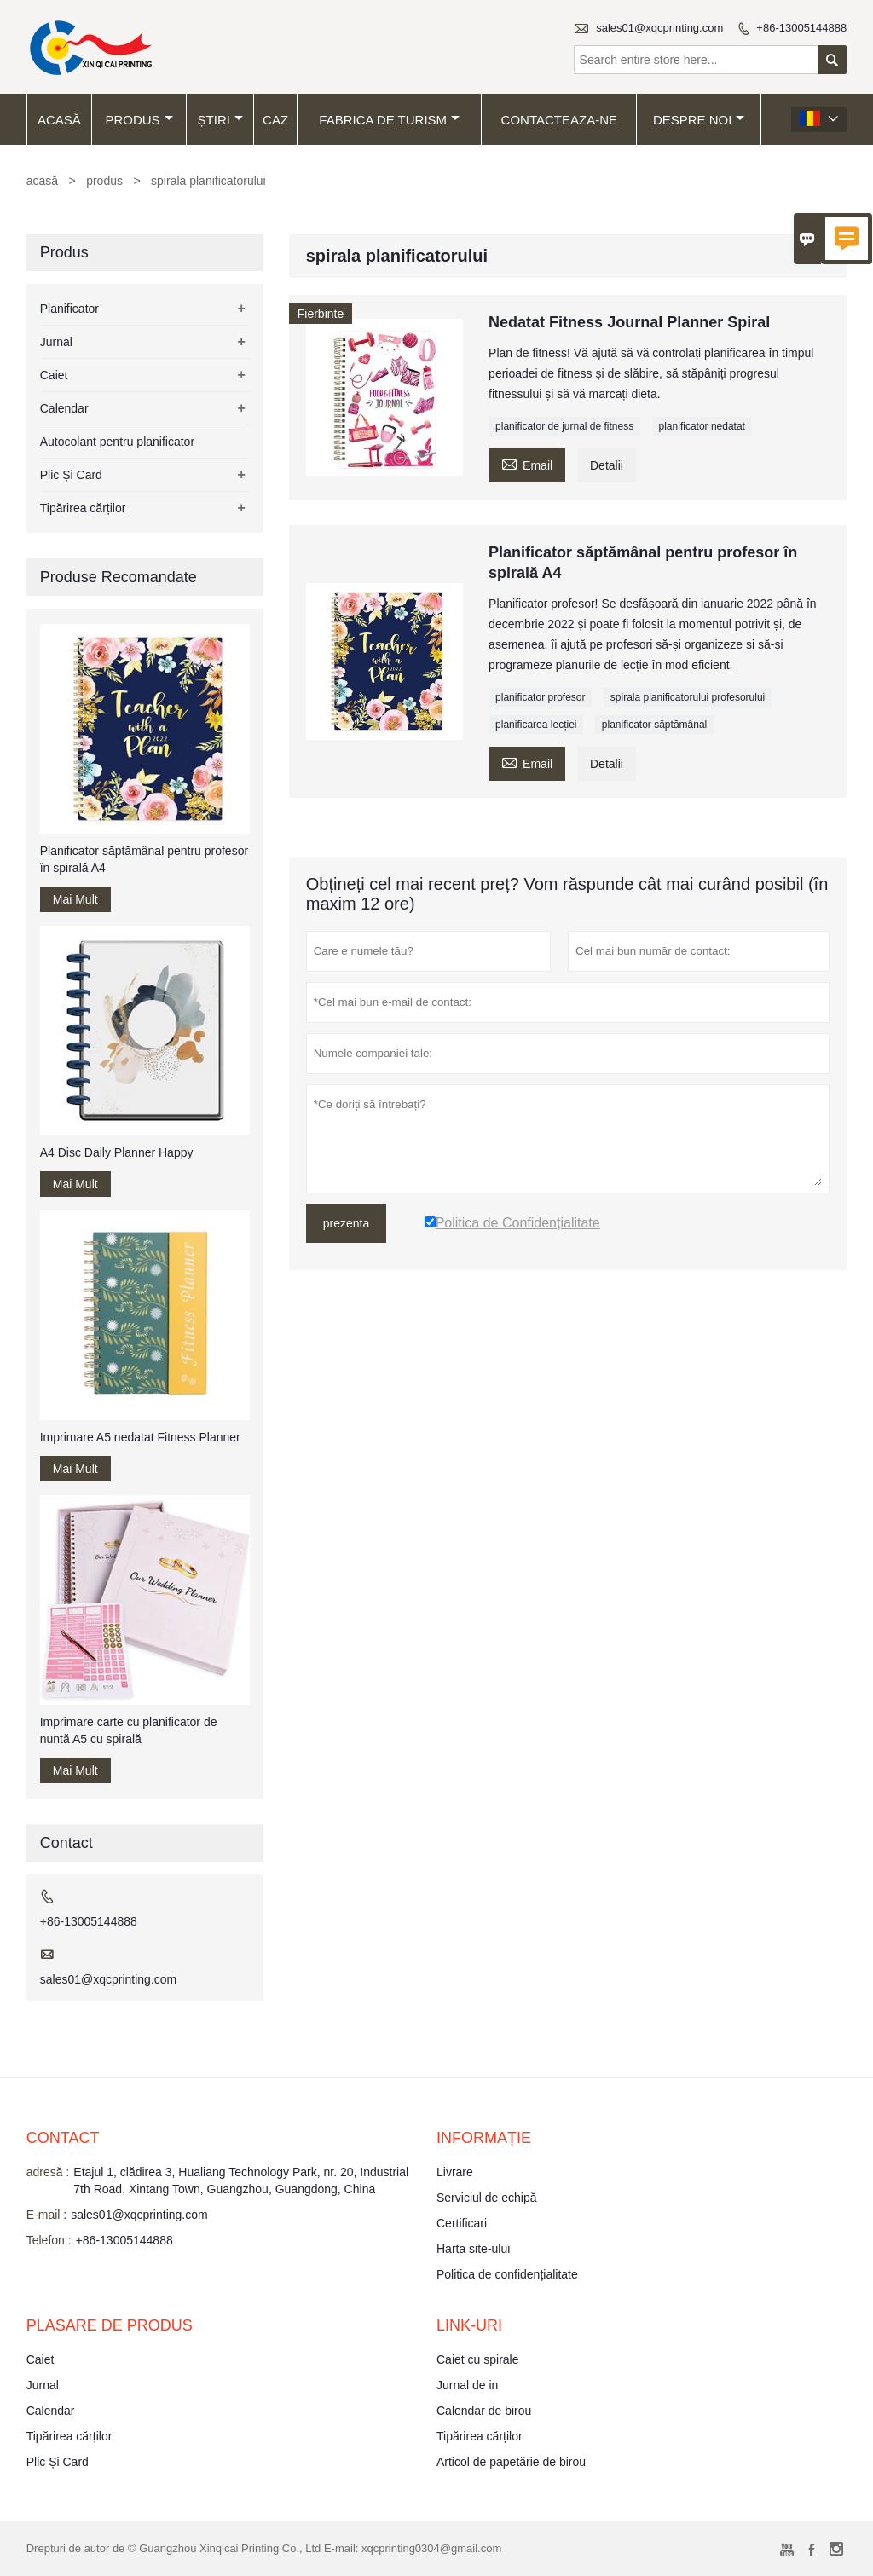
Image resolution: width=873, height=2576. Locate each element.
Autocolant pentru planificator (117, 441)
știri (220, 120)
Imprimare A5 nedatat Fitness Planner (140, 1437)
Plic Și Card (71, 475)
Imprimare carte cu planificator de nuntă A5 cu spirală (128, 1730)
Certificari (461, 2223)
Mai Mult (75, 899)
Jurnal (56, 342)
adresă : (48, 2172)
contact (63, 2137)
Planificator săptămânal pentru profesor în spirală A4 (144, 859)
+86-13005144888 (801, 27)
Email (526, 463)
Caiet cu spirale (477, 2359)
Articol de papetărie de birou (511, 2462)
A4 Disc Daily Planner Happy (117, 1152)
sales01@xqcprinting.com (659, 27)
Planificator (69, 308)
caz (275, 120)
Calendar (64, 408)
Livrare (454, 2172)
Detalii (606, 465)
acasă (59, 120)
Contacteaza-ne (559, 120)
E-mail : (46, 2214)
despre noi (699, 120)
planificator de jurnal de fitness (564, 426)
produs (138, 120)
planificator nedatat (702, 426)
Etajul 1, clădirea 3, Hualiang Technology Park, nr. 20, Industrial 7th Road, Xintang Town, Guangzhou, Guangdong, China (240, 2180)
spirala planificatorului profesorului (687, 697)
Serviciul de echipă (486, 2197)
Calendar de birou (483, 2410)
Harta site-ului (473, 2248)
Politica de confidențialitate (507, 2274)
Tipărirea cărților (83, 508)
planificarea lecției (535, 725)
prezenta (346, 1223)
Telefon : (49, 2240)
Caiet (54, 375)
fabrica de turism (389, 120)
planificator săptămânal (654, 725)
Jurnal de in (467, 2385)
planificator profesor (540, 697)
